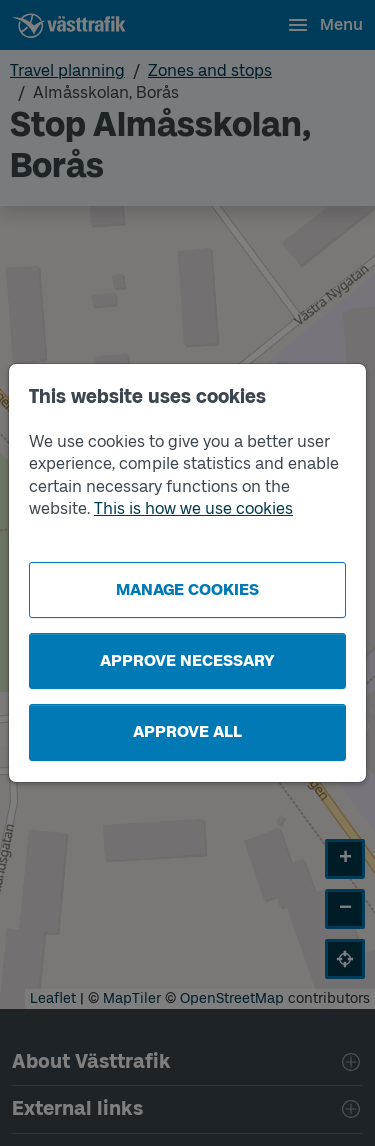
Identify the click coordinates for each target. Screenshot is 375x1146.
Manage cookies (187, 589)
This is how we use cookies (193, 508)
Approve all (187, 731)
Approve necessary (187, 660)
